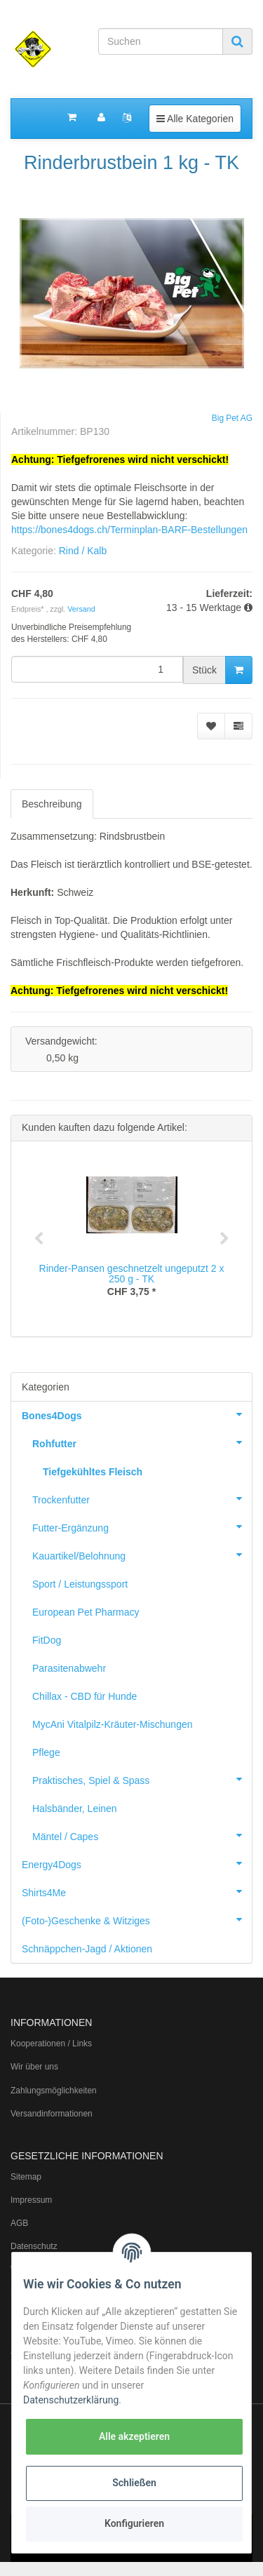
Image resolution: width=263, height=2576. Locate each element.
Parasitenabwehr (69, 1668)
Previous (38, 1239)
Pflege (46, 1752)
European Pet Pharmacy (86, 1612)
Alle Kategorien (195, 117)
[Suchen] (160, 41)
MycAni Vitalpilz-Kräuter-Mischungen (112, 1724)
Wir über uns (34, 2067)
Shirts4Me (137, 1891)
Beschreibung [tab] (52, 804)
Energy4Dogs (137, 1863)
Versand (81, 609)
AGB (19, 2223)
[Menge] (97, 669)
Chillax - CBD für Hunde (84, 1696)
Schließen (134, 2482)
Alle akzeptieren (134, 2436)
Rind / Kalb (83, 550)
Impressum (31, 2200)
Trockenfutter (142, 1498)
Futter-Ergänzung (142, 1526)
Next (224, 1239)
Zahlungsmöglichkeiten (54, 2090)
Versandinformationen (52, 2114)
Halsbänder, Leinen (74, 1808)
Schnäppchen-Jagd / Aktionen (87, 1948)
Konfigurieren (134, 2523)
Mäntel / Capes (142, 1835)
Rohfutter (142, 1442)
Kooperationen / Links (51, 2043)
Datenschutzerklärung (71, 2400)
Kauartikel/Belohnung (142, 1554)
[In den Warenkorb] (238, 670)
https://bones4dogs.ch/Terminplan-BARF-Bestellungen (129, 529)
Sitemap (26, 2177)
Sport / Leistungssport (80, 1584)
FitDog (46, 1640)
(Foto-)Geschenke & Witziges (137, 1919)
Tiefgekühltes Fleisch (92, 1471)
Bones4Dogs (137, 1414)
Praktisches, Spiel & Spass (142, 1779)
